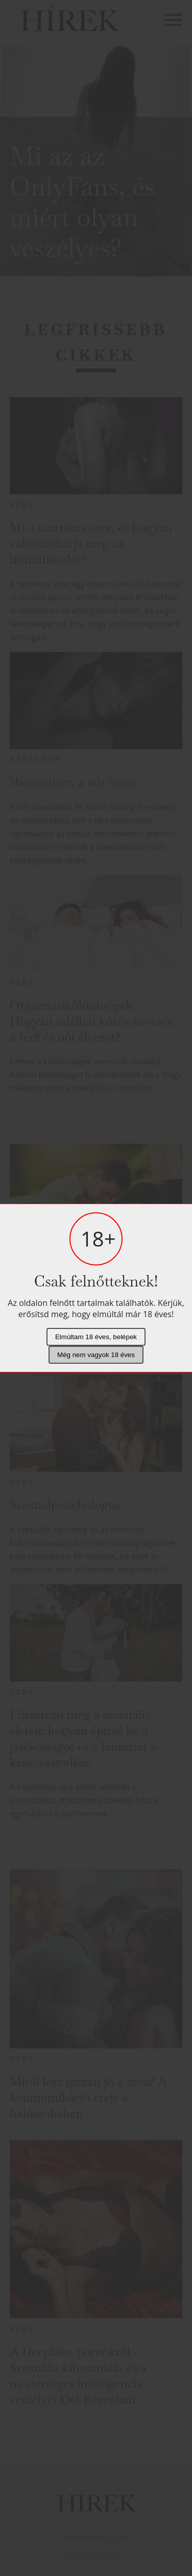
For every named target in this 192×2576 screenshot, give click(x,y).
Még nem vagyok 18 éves (96, 1355)
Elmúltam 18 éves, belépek (96, 1337)
